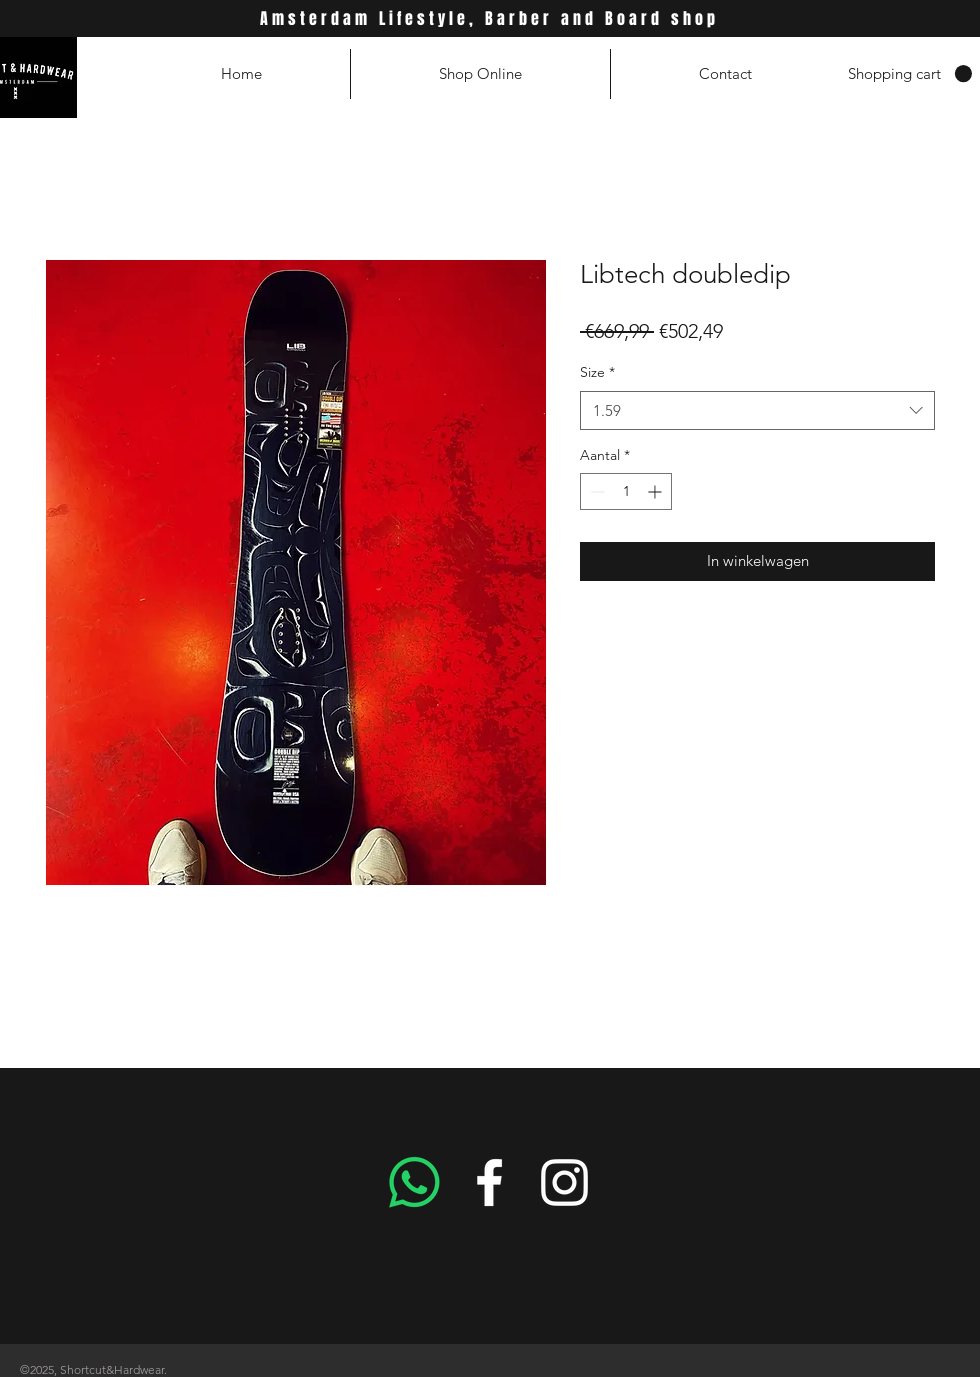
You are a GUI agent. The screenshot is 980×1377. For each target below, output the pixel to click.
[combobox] (757, 410)
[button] (910, 74)
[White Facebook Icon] (489, 1182)
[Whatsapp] (414, 1182)
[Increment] (656, 491)
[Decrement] (595, 491)
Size (597, 372)
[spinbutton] (626, 491)
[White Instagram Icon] (564, 1182)
